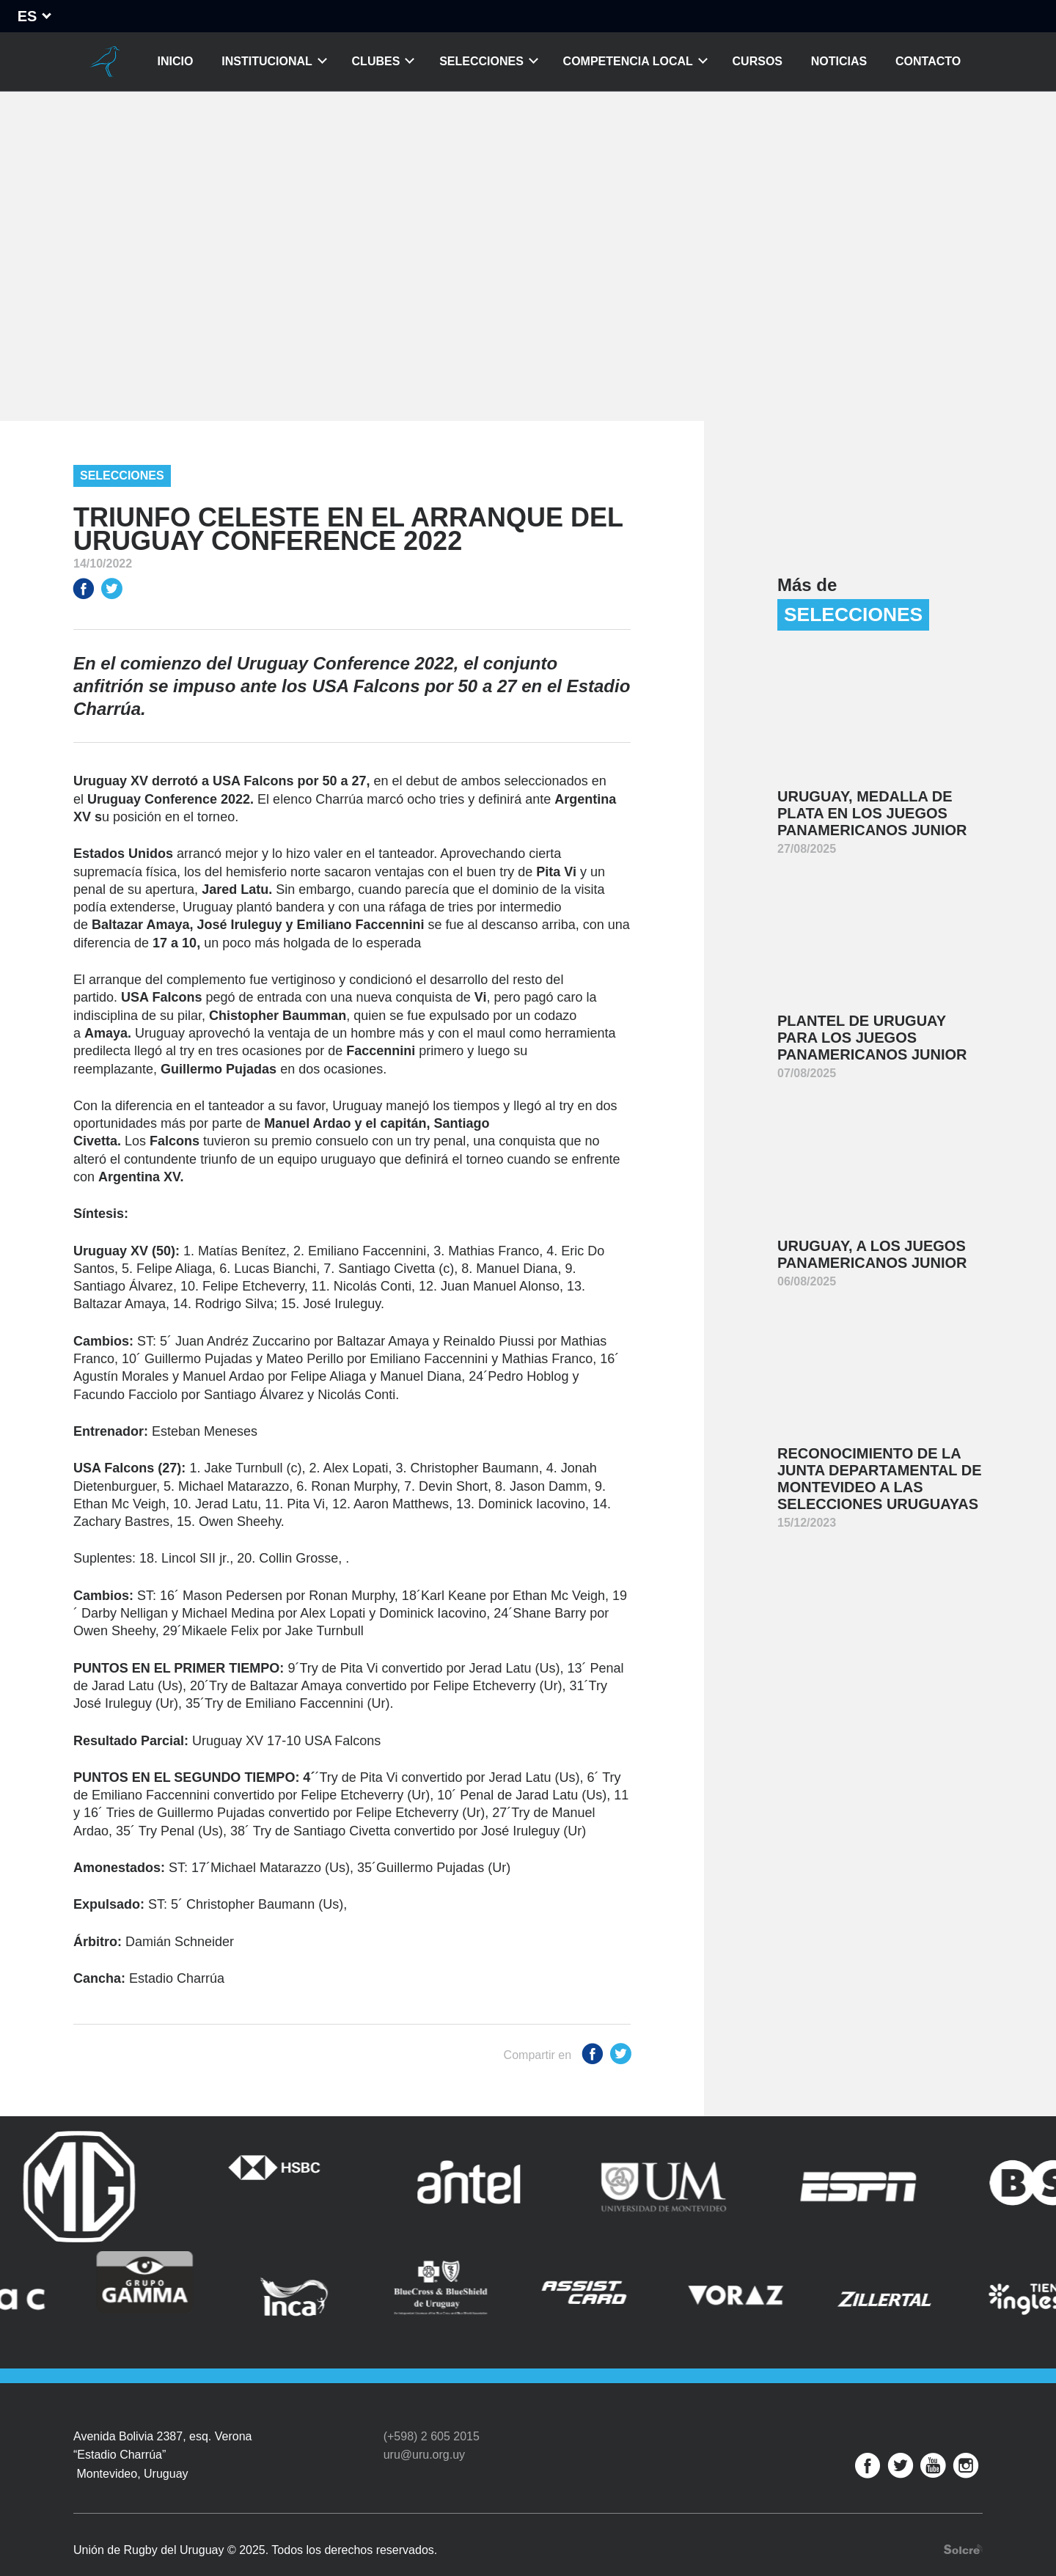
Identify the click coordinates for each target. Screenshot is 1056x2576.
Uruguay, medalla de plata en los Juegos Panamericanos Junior (872, 813)
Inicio (176, 61)
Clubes (376, 61)
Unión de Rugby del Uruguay (104, 61)
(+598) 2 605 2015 (432, 2410)
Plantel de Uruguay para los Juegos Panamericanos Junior (872, 1038)
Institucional (266, 61)
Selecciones (481, 61)
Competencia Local (628, 61)
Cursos (757, 61)
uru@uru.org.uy (424, 2429)
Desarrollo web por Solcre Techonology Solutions (963, 2523)
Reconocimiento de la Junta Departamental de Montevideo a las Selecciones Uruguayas (879, 1478)
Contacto (928, 61)
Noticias (839, 61)
